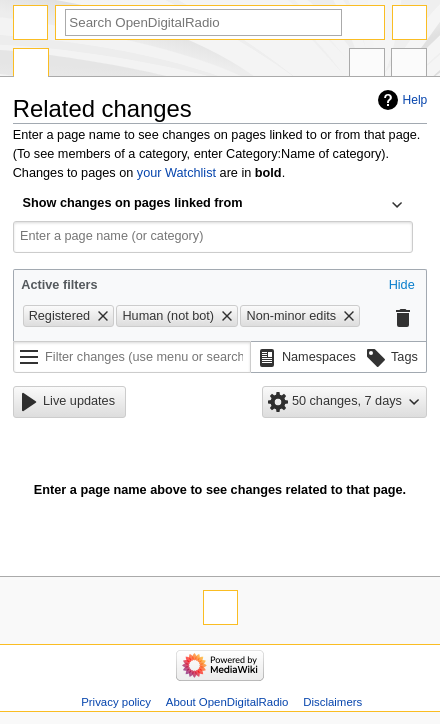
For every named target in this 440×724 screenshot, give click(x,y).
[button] (402, 286)
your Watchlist (176, 173)
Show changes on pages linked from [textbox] (133, 203)
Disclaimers (332, 702)
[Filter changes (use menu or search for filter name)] (132, 357)
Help (415, 100)
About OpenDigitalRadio (227, 702)
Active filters (59, 285)
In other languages (367, 65)
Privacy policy (116, 702)
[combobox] (213, 205)
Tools (409, 65)
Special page (31, 65)
